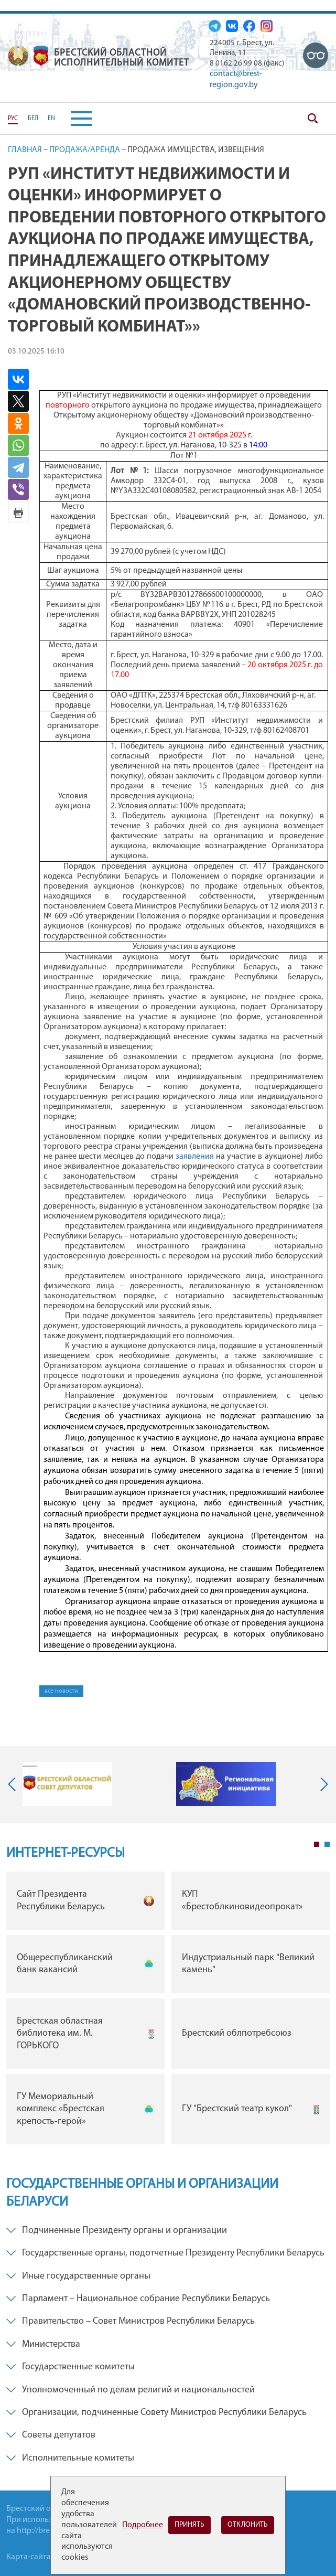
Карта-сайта (28, 2557)
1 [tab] (316, 1844)
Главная (25, 150)
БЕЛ (33, 118)
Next (322, 1784)
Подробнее (142, 2525)
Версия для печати (18, 511)
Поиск (312, 118)
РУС (13, 118)
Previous (14, 1784)
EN (51, 118)
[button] (73, 118)
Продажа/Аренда (84, 150)
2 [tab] (327, 1844)
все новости (61, 1691)
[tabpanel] (168, 2011)
